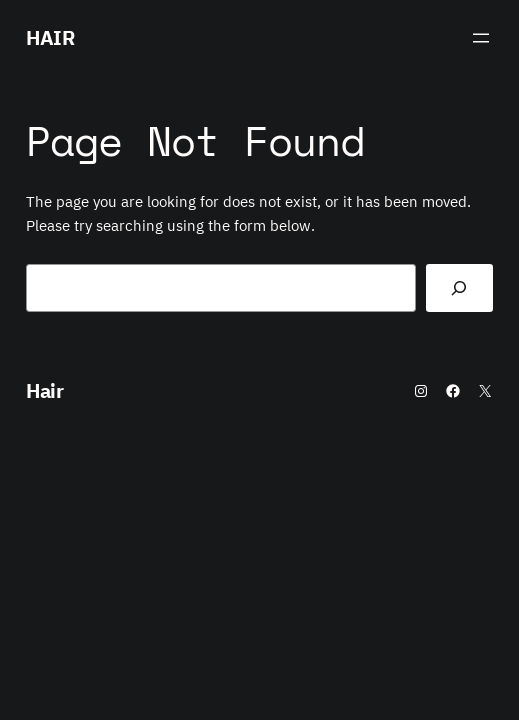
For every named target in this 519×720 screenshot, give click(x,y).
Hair (50, 37)
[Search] (460, 288)
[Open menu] (481, 38)
